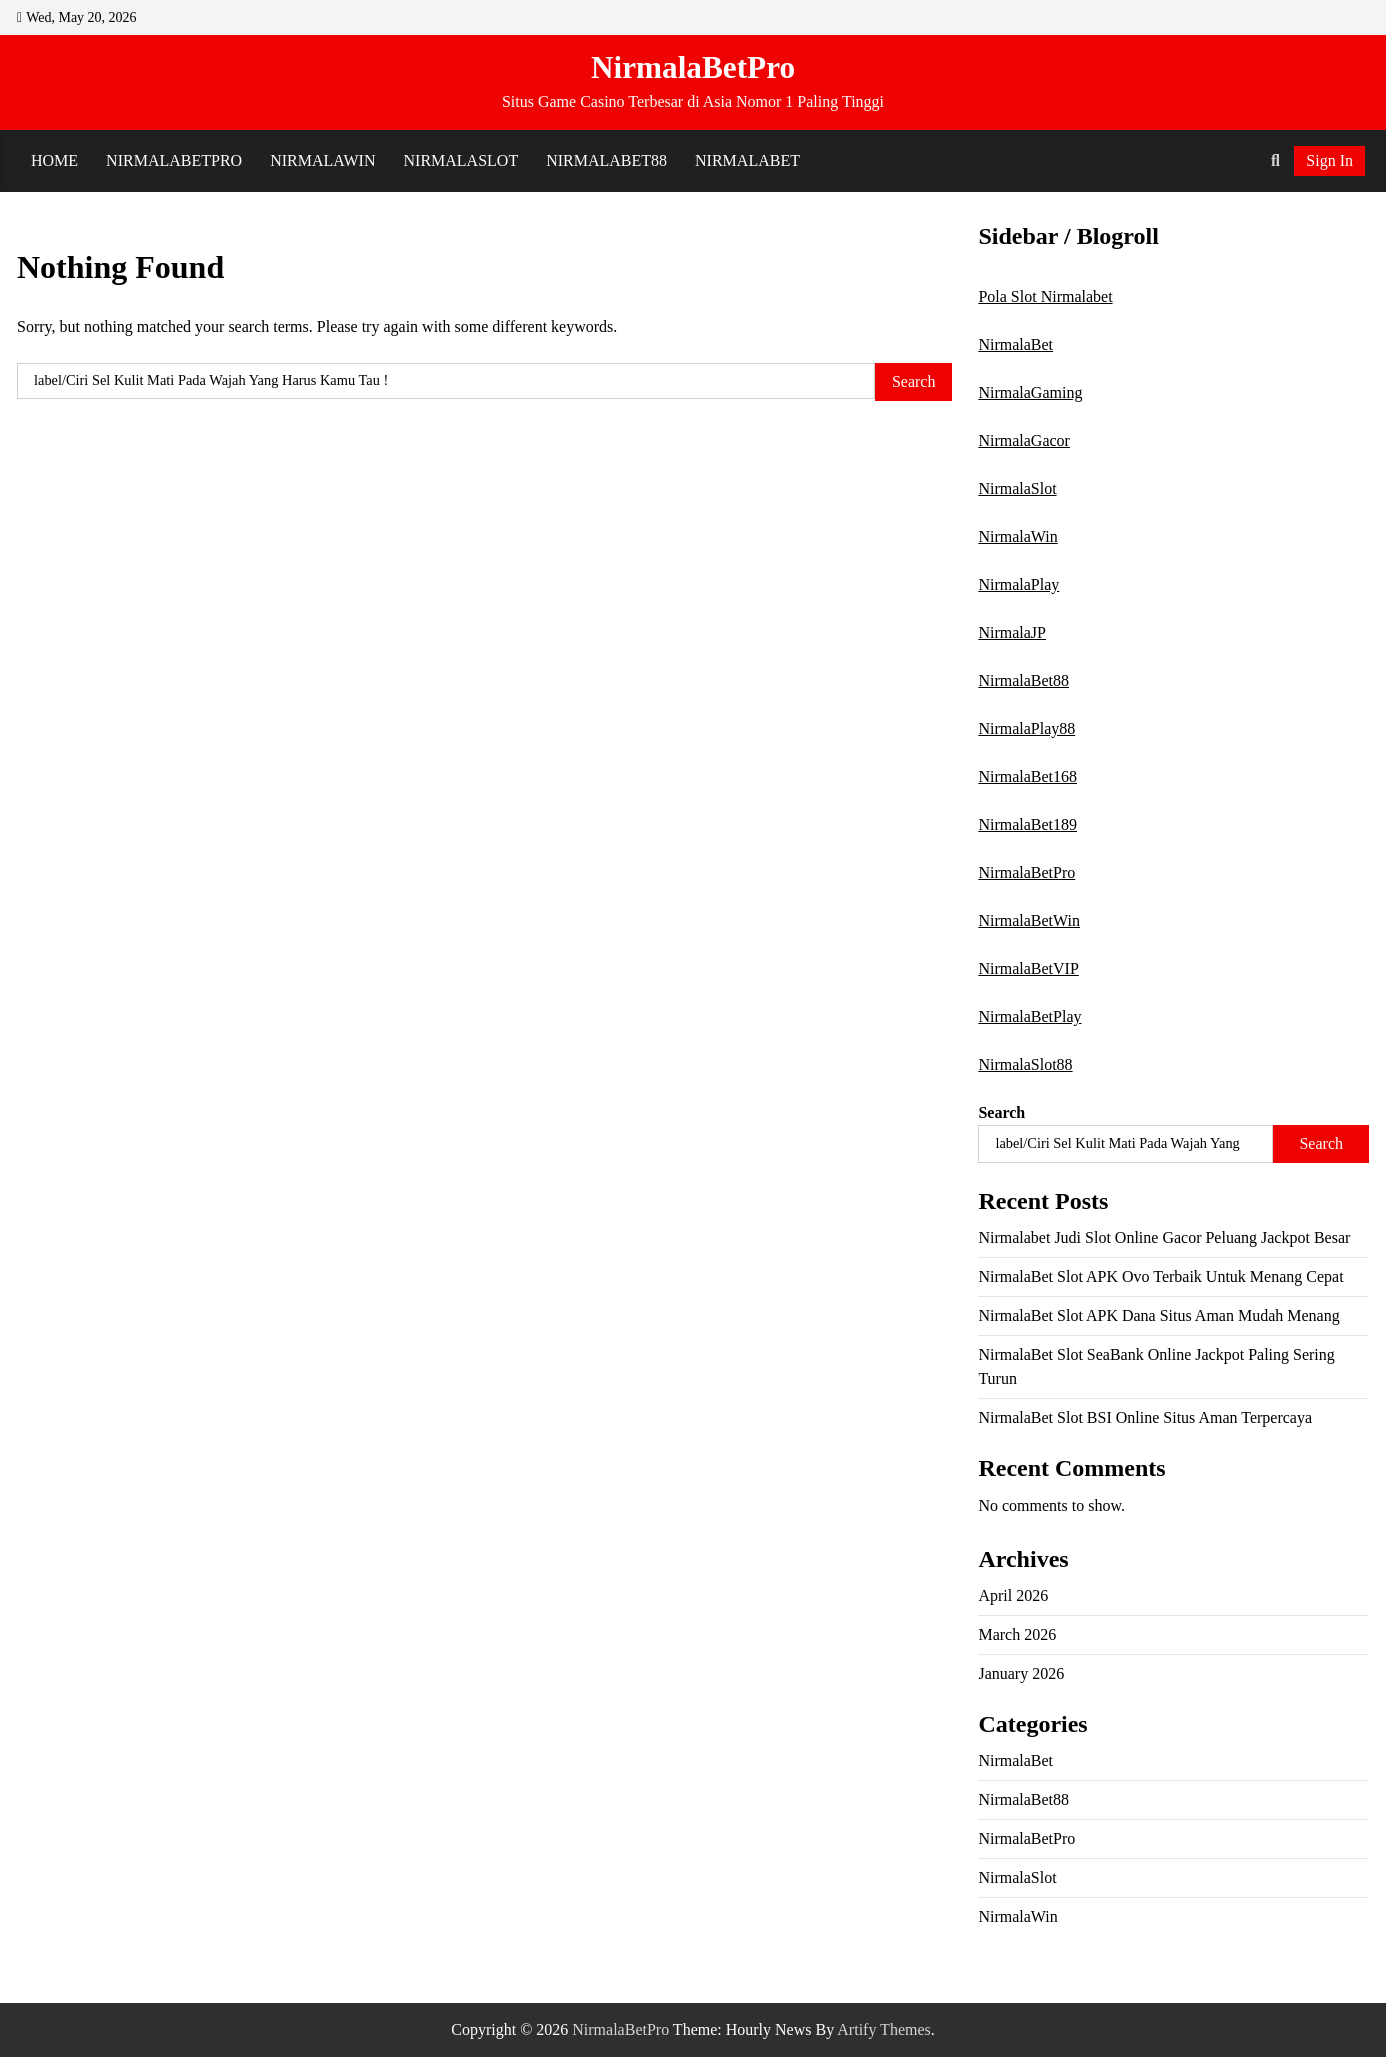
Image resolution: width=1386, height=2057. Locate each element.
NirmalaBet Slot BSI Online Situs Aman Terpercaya (1145, 1417)
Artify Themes (883, 2029)
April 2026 (1013, 1595)
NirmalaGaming (1030, 392)
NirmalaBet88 (606, 160)
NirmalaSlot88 (1025, 1064)
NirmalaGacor (1024, 440)
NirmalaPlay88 (1026, 728)
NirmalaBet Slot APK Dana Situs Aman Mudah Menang (1158, 1315)
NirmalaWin (322, 160)
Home (54, 160)
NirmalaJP (1012, 632)
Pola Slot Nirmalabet (1045, 296)
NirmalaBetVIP (1028, 968)
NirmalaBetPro (693, 67)
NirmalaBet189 (1027, 824)
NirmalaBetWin (1029, 920)
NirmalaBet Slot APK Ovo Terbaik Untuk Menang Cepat (1160, 1276)
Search (1001, 1112)
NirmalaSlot (461, 160)
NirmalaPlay (1018, 584)
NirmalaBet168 (1027, 776)
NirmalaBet (747, 160)
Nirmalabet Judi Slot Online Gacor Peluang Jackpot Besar (1164, 1237)
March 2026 (1017, 1634)
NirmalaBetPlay (1029, 1016)
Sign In (1329, 160)
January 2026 (1021, 1673)
